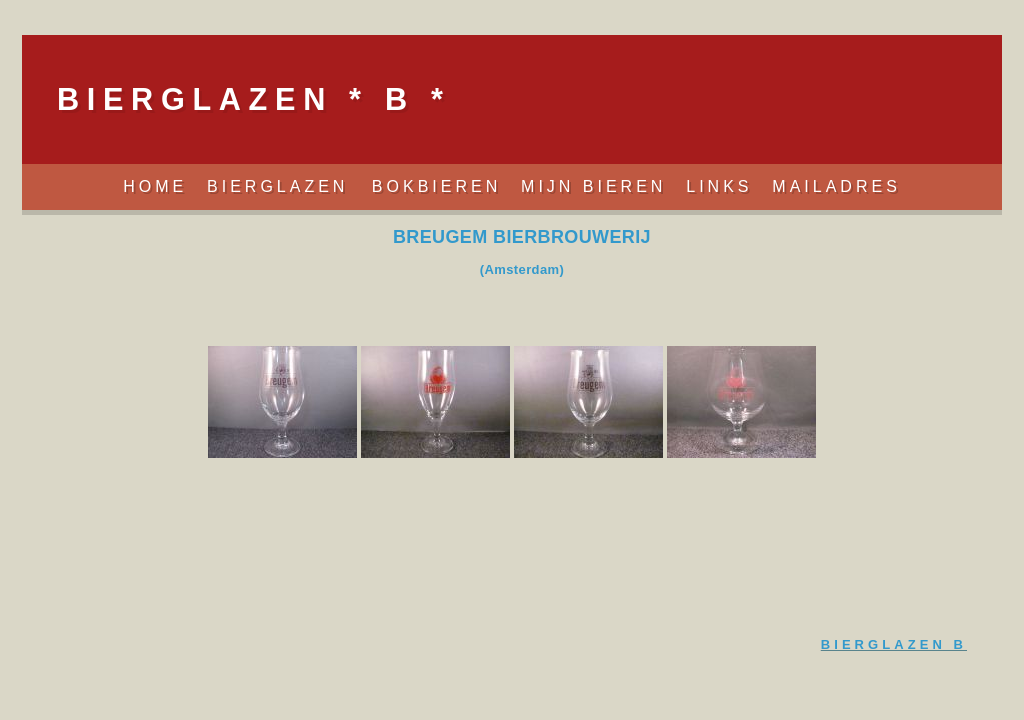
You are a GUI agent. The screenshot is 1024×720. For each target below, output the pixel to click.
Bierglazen (282, 186)
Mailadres (836, 186)
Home (155, 186)
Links (719, 186)
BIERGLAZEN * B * (253, 99)
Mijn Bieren (593, 186)
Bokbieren (436, 186)
